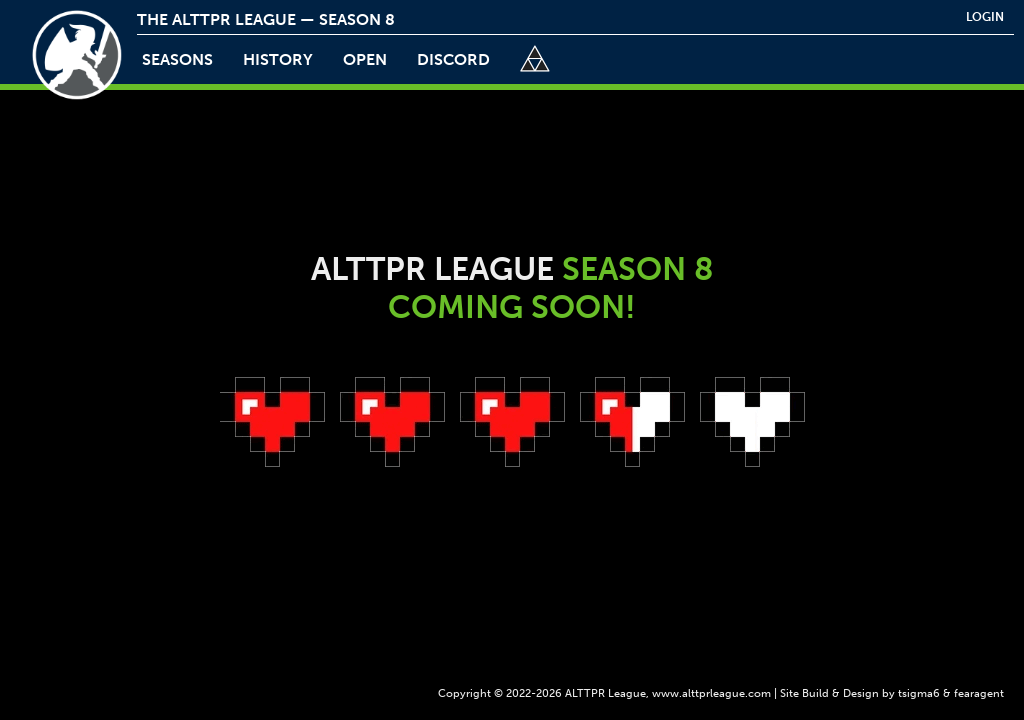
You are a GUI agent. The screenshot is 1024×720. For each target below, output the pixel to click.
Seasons (177, 59)
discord (453, 59)
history (278, 59)
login (985, 17)
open (365, 59)
